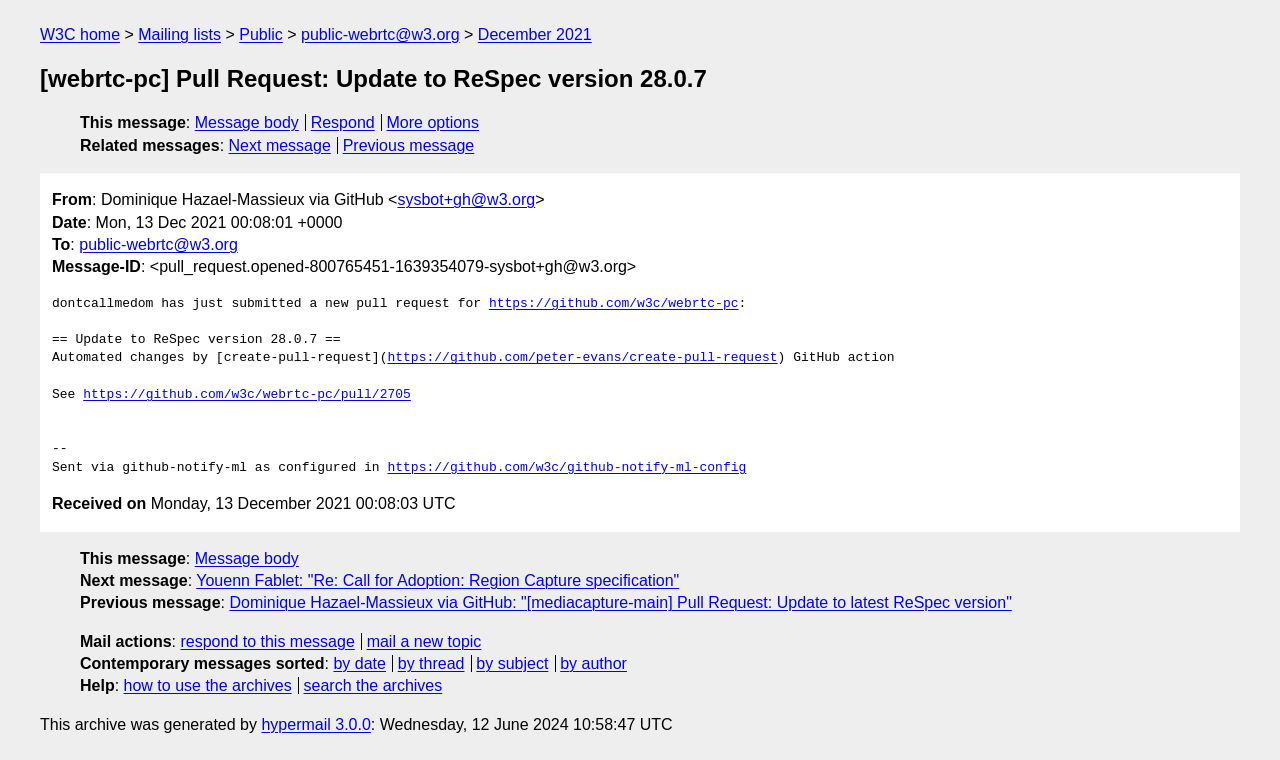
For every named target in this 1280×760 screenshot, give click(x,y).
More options (433, 122)
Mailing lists (179, 34)
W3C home (80, 34)
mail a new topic (424, 641)
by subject (512, 663)
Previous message (409, 145)
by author (593, 663)
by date (359, 663)
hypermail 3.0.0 (315, 724)
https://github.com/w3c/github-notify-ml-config (566, 468)
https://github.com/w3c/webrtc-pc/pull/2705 (247, 395)
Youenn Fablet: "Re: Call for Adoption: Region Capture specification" (437, 580)
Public (261, 34)
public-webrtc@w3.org (380, 34)
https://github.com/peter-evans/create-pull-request (582, 358)
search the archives (373, 685)
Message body (247, 122)
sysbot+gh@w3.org (466, 199)
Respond (343, 122)
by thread (431, 663)
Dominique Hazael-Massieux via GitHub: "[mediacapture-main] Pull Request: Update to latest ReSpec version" (620, 602)
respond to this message (267, 641)
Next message (280, 145)
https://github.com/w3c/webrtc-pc (614, 304)
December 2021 (535, 34)
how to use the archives (208, 685)
